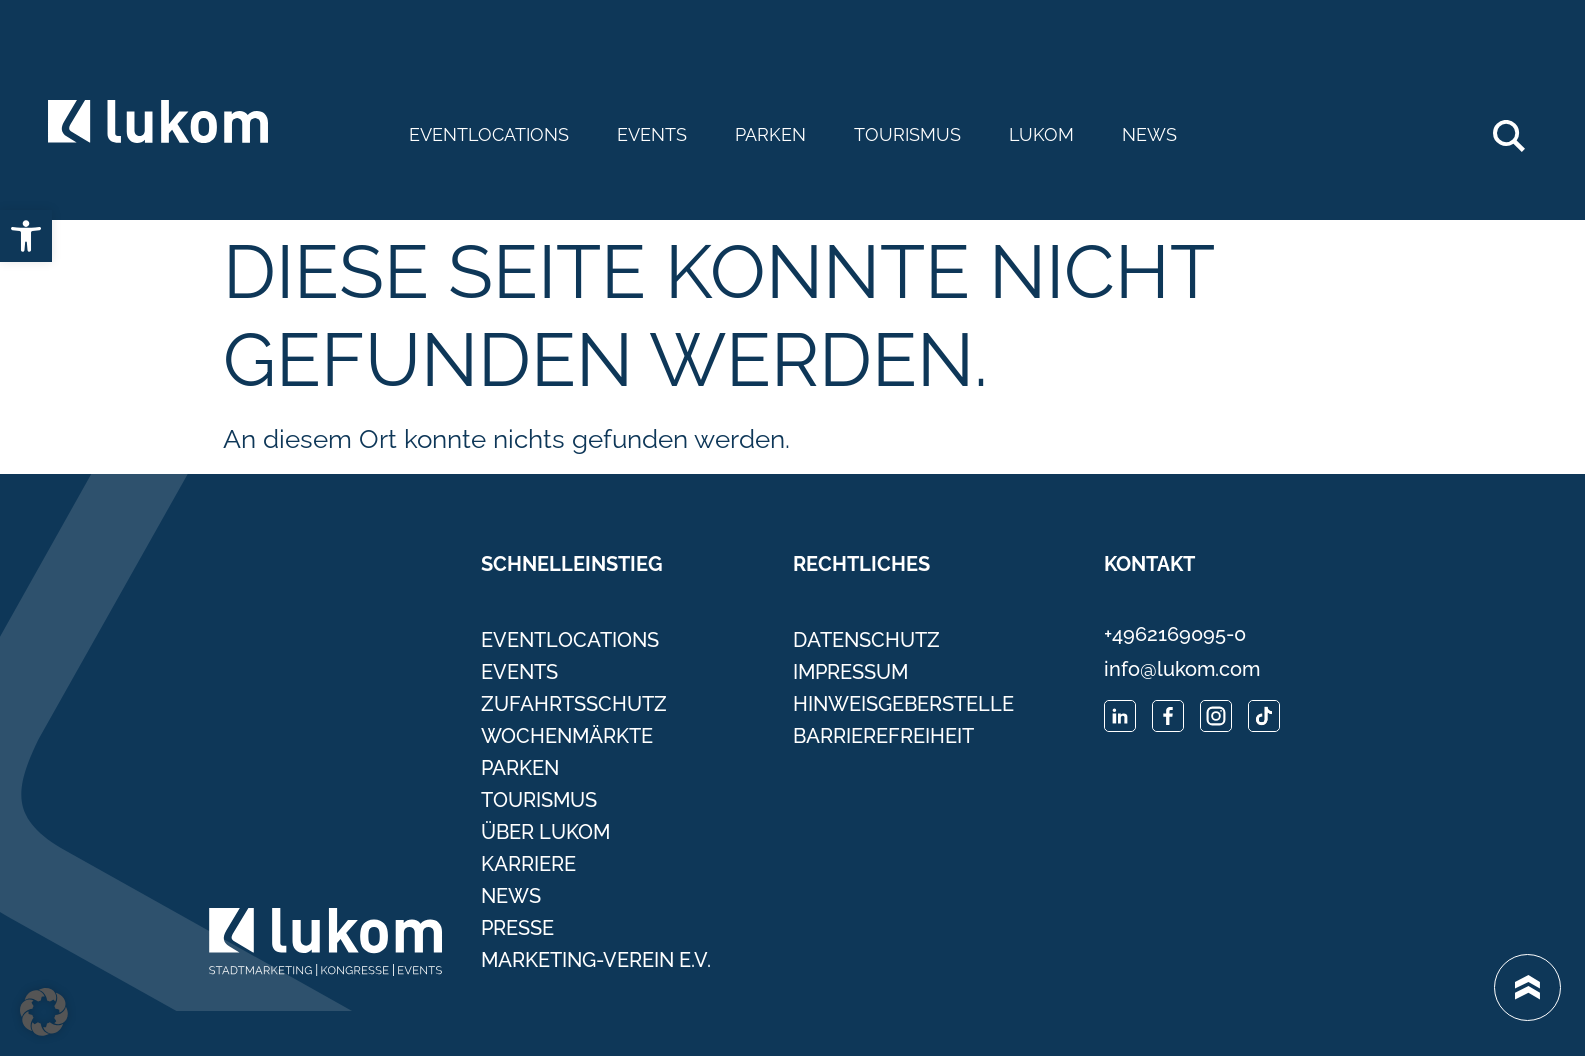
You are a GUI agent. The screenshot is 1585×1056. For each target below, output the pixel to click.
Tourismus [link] (907, 135)
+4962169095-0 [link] (1175, 634)
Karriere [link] (528, 864)
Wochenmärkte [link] (567, 736)
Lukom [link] (1041, 135)
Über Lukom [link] (545, 832)
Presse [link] (517, 928)
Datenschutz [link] (866, 640)
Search (1519, 128)
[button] (44, 1012)
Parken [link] (770, 135)
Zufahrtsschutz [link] (574, 704)
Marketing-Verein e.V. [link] (596, 960)
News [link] (1149, 135)
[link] (26, 236)
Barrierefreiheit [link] (883, 736)
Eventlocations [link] (489, 135)
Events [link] (652, 135)
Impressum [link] (850, 672)
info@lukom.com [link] (1182, 669)
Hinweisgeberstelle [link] (903, 704)
